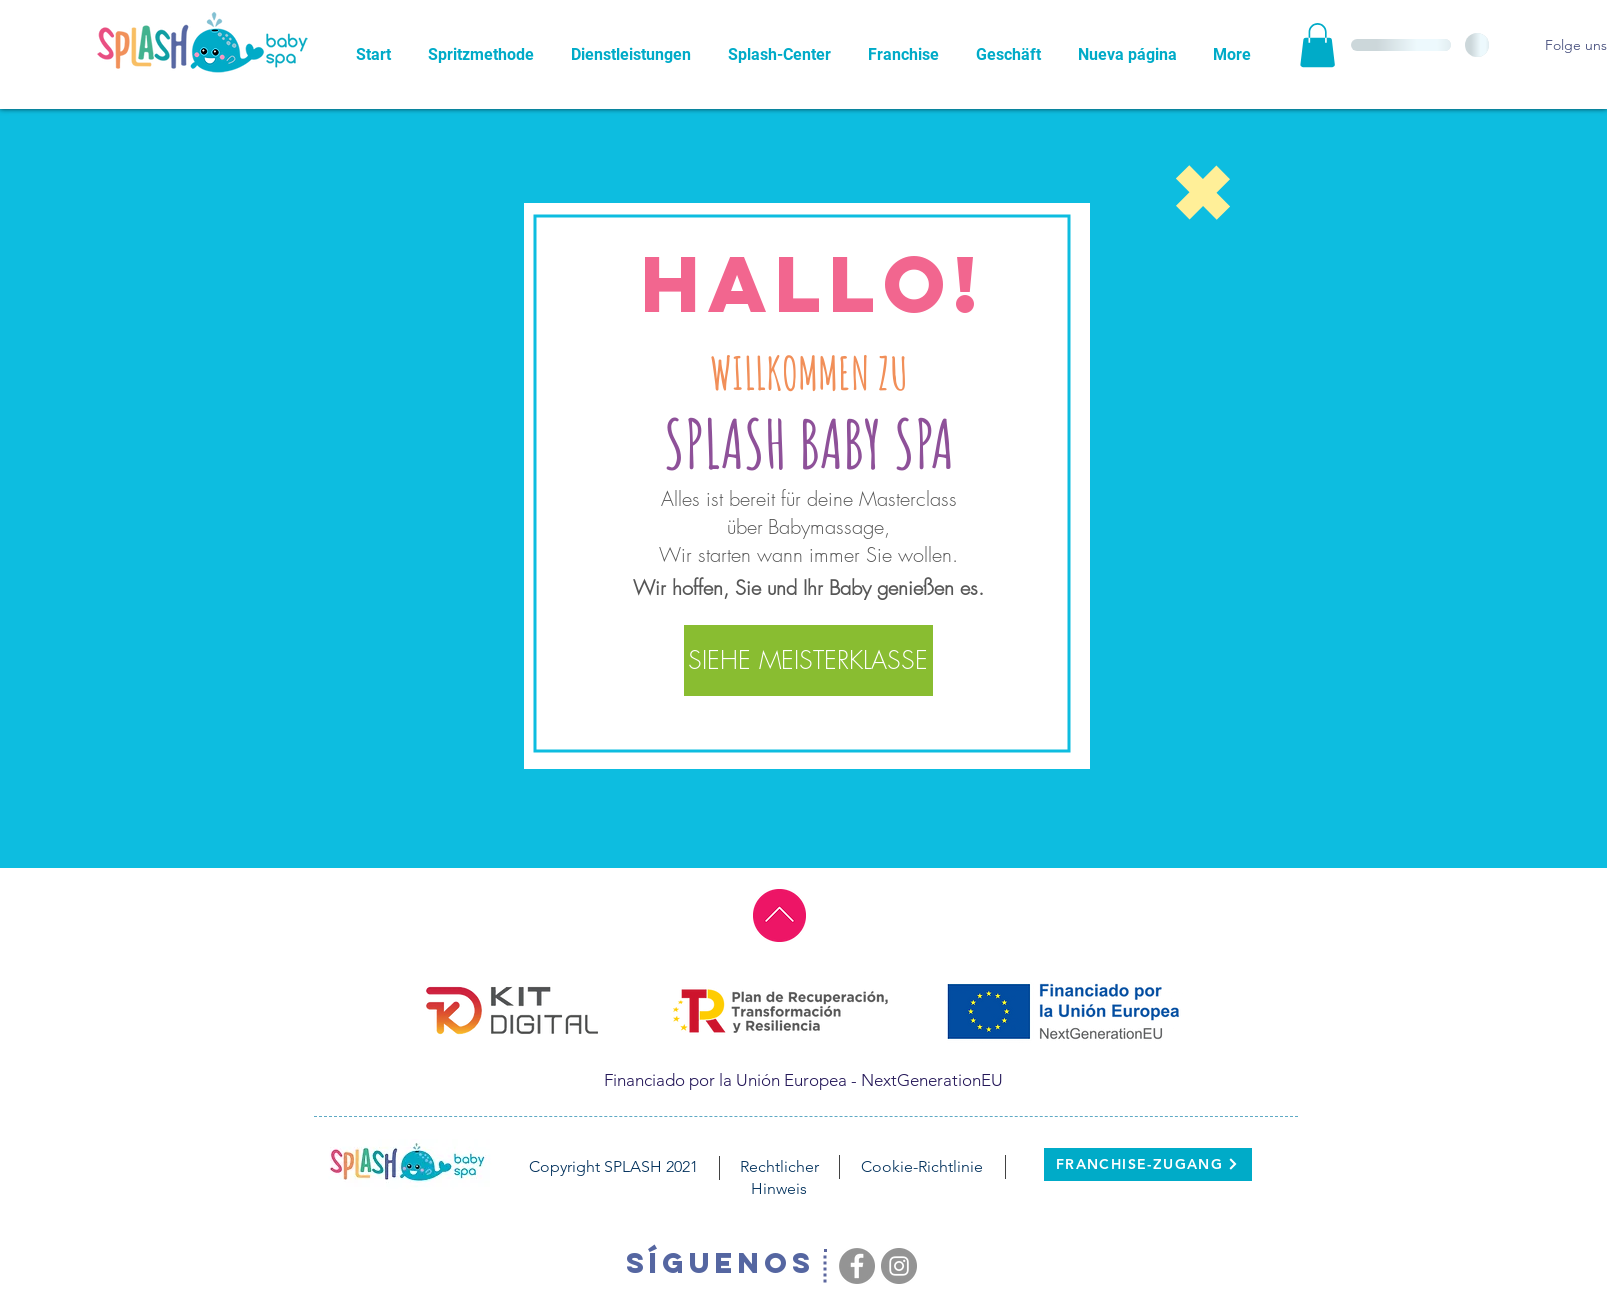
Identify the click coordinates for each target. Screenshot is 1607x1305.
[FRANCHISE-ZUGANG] (1148, 1164)
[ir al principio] (779, 915)
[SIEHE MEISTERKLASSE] (808, 660)
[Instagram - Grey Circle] (899, 1266)
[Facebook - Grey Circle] (857, 1266)
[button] (1317, 45)
